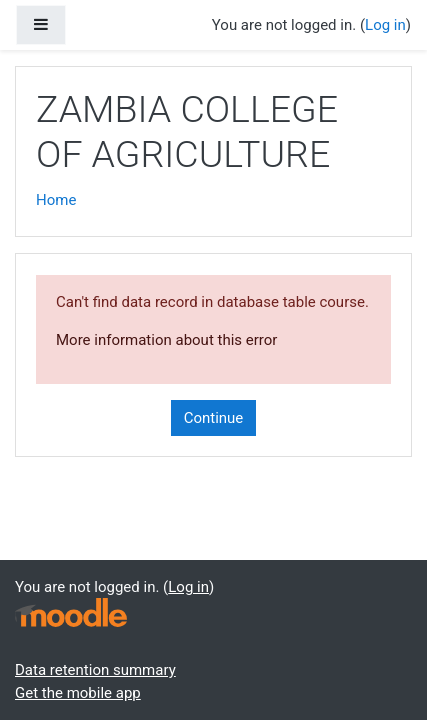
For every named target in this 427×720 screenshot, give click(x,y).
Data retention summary (95, 670)
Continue (214, 418)
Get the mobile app (78, 693)
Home (56, 200)
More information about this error (166, 340)
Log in (385, 25)
